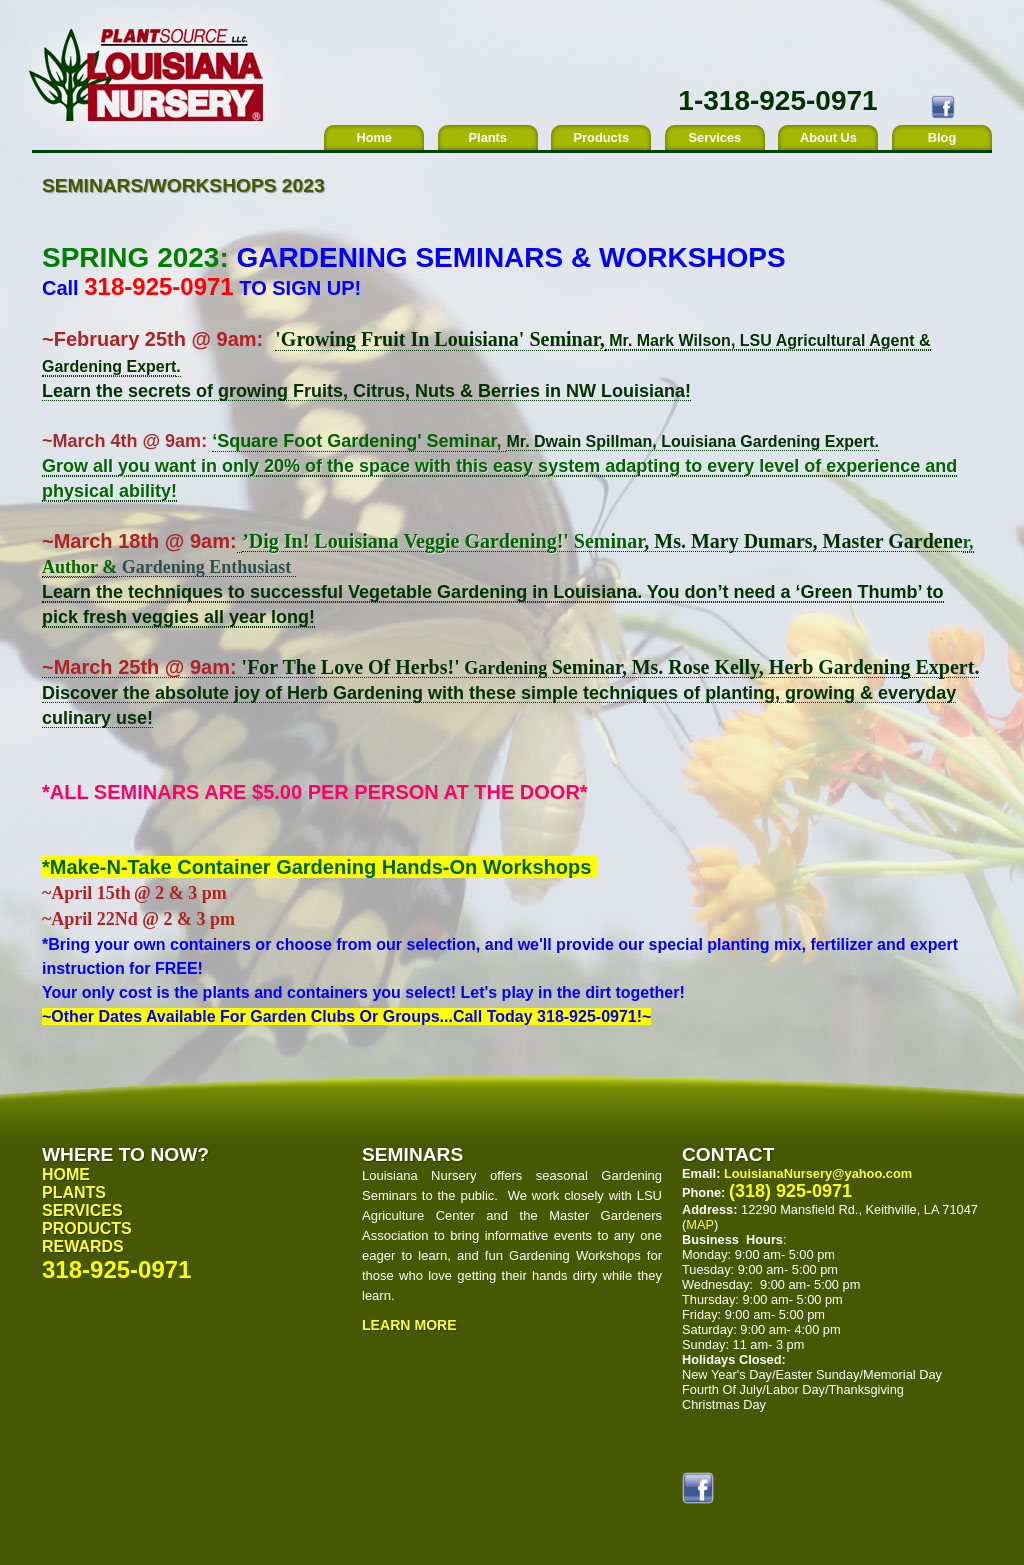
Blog (942, 137)
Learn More (409, 1325)
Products (601, 137)
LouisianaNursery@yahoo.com (818, 1173)
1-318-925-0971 (777, 100)
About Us (828, 137)
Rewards (83, 1246)
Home (374, 137)
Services (715, 137)
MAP (700, 1224)
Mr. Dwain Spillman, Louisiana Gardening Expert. (692, 441)
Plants (488, 137)
